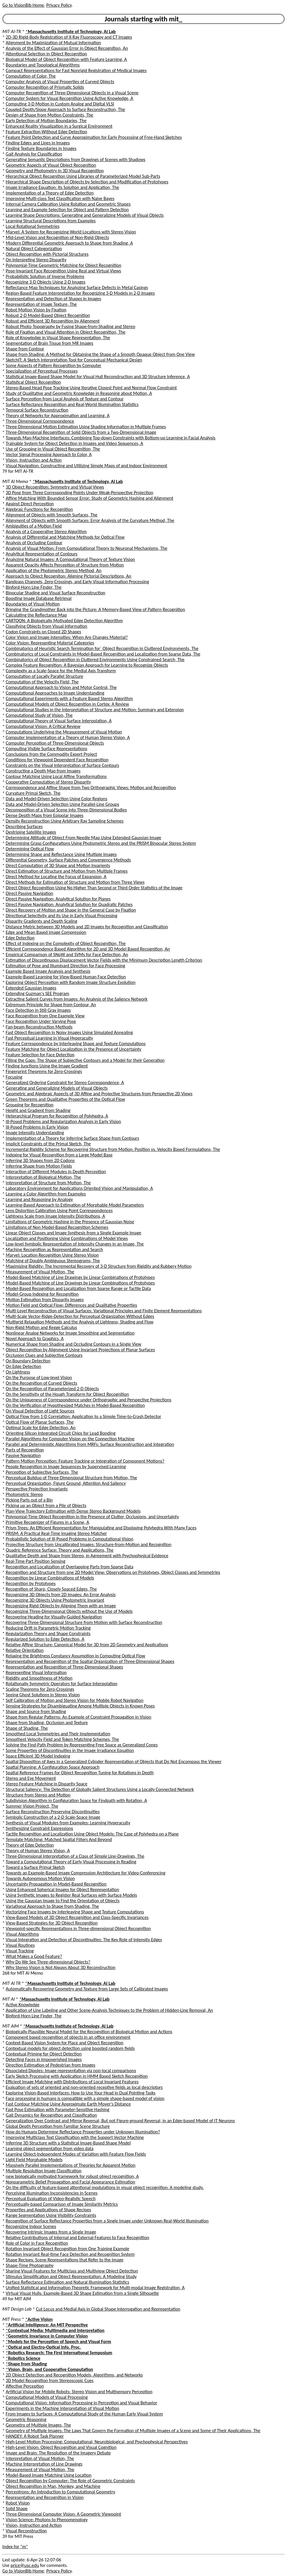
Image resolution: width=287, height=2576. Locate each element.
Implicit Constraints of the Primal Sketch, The (48, 1144)
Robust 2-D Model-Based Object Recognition (48, 315)
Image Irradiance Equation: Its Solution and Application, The (62, 187)
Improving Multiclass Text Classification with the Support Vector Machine (75, 2137)
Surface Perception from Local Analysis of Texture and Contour (65, 399)
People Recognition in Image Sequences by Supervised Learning (66, 1466)
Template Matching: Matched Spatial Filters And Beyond (59, 1839)
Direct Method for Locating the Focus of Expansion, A (56, 876)
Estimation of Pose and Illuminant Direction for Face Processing (65, 965)
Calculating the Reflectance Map (36, 615)
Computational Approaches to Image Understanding (55, 693)
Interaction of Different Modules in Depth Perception (56, 1171)
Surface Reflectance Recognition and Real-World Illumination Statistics (72, 404)
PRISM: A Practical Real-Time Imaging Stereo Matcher (56, 1533)
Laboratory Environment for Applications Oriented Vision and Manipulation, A (79, 1188)
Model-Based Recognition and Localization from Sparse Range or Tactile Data (78, 1288)
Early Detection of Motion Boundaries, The (46, 120)
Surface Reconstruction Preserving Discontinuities (53, 1811)
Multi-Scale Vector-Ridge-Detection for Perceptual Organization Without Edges (80, 1316)
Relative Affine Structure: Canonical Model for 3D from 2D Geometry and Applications (87, 1644)
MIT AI (8, 1999)
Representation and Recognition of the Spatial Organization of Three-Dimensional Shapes (90, 1661)
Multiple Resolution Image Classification (44, 2171)
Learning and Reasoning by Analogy (39, 1199)
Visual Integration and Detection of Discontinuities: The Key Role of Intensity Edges (84, 1939)
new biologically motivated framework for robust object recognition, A (72, 2176)
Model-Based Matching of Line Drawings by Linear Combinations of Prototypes (80, 1277)
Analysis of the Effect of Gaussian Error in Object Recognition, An (67, 48)
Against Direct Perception (30, 503)
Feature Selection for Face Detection (40, 1054)
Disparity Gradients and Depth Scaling (41, 921)
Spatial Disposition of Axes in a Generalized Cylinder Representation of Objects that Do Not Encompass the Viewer (114, 1761)
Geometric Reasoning (26, 2419)
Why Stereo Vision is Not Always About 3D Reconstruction (61, 1967)
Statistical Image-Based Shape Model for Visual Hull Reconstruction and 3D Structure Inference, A (98, 376)
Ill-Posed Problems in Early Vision (37, 1127)
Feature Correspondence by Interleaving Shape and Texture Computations (76, 1043)
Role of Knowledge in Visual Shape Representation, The (58, 337)
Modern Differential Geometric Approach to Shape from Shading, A (69, 243)
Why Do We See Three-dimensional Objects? (48, 1962)
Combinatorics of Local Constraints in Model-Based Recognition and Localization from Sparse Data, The (103, 654)
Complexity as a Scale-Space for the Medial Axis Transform (61, 670)
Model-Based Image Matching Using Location (49, 2475)
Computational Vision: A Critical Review (43, 726)
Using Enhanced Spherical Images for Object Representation (62, 1889)
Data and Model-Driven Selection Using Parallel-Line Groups (62, 804)
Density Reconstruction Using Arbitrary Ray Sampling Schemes (65, 821)
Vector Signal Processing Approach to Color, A (49, 454)
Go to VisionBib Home (23, 5)
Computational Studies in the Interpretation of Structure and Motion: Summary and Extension (95, 709)
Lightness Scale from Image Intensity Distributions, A (55, 1216)
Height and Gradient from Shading (38, 1110)
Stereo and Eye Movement (31, 1778)
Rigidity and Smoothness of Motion (39, 1678)
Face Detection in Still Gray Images (38, 1010)
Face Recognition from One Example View (45, 1016)
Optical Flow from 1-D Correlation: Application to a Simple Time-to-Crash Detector (83, 1416)
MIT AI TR (11, 1983)
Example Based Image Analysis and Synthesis (48, 971)
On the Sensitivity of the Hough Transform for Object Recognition (67, 1394)
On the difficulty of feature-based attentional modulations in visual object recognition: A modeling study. (105, 2187)
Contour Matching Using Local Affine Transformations (56, 776)
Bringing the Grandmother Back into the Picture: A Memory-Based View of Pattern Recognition (95, 609)
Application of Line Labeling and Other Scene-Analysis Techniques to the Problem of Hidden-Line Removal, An (109, 2010)
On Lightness (18, 1372)
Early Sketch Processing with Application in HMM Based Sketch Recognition (77, 2076)
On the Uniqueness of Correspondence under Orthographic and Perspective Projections (88, 1400)
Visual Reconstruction (26, 2531)
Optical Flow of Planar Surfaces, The (40, 1422)
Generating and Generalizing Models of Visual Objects (57, 1088)
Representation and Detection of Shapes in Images (53, 298)
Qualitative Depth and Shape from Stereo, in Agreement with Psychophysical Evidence (87, 1555)
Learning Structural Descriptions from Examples (51, 221)
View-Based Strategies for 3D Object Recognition (52, 1923)
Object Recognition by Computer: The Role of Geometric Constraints (70, 2480)
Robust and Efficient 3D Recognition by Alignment (53, 321)
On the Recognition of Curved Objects (41, 1383)
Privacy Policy (58, 5)
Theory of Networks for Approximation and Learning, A (58, 415)
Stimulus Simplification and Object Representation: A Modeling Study (71, 2276)
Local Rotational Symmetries (33, 226)
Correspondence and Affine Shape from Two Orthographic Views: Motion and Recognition (91, 787)
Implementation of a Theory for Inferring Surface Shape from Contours (72, 1138)
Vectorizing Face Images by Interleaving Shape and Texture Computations (75, 1912)
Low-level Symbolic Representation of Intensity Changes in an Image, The (75, 1244)
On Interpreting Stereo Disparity (36, 259)
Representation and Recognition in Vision (45, 2497)
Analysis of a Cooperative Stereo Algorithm (46, 531)
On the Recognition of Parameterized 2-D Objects (52, 1388)
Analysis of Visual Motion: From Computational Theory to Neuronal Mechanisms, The (86, 548)
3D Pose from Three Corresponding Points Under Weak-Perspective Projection (79, 492)
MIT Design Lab (17, 2309)
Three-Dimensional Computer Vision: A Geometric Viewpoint (63, 2514)
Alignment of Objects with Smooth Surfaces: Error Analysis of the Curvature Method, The (90, 520)
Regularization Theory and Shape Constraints (48, 1633)
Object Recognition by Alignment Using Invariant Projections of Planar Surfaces (80, 1349)
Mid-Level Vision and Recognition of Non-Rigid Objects (57, 237)
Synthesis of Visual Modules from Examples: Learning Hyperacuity (68, 1823)
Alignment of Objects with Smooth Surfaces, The (51, 515)
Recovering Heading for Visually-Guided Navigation (54, 1617)
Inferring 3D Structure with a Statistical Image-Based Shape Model (68, 2143)
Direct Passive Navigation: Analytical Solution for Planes (58, 899)
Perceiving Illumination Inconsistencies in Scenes (52, 2193)
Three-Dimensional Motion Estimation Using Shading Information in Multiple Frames (86, 426)
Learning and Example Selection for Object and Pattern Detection (67, 209)
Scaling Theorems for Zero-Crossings (40, 1689)
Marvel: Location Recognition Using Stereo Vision (52, 1255)
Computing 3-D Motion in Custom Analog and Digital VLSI (60, 104)
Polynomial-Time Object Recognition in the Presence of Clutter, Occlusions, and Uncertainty (92, 1516)
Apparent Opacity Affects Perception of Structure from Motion (65, 565)
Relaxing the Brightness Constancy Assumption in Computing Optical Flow (75, 1656)
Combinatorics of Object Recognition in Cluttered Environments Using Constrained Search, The (95, 659)
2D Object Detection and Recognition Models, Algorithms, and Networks (74, 2375)
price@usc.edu (25, 2565)
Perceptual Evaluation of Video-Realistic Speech (51, 2198)
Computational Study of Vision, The (39, 715)
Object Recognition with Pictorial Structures (47, 254)
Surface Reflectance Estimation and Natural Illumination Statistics (67, 2282)
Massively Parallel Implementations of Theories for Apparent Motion (70, 2165)
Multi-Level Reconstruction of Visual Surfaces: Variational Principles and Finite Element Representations (104, 1310)
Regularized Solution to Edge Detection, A (45, 1639)
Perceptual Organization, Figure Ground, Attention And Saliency (66, 1483)
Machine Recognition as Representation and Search (54, 1249)
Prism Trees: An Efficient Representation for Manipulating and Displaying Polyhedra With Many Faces (101, 1528)
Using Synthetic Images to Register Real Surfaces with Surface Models (71, 1895)
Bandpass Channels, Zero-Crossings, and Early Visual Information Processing (77, 581)
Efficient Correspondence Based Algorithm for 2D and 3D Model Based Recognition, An (88, 949)
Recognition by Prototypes (31, 1583)
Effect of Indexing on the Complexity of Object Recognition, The (66, 943)
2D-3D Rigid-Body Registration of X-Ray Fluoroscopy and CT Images (69, 37)
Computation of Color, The (31, 76)
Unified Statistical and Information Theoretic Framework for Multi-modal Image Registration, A (95, 2287)
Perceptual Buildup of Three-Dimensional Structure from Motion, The (71, 1477)
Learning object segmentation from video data (50, 2148)
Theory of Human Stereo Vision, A (38, 1850)
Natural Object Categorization (34, 248)
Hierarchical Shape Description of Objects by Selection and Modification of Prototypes (87, 182)
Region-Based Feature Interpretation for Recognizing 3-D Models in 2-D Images (80, 293)
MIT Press (11, 2319)
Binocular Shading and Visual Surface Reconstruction (55, 593)
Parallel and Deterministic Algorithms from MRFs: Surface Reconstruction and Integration (90, 1444)
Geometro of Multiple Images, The (38, 2425)
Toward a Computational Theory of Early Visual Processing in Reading (71, 1861)
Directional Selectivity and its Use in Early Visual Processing (61, 915)
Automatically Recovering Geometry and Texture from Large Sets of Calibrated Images (87, 1989)
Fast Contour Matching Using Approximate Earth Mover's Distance (68, 2104)
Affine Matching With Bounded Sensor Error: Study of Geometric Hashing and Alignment (89, 498)
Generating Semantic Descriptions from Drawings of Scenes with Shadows (75, 159)
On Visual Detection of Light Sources (40, 1411)
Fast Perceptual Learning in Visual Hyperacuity (49, 1038)
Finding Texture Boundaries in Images (41, 148)
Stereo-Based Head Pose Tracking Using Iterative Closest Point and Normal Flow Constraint (91, 387)
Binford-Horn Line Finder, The (34, 587)
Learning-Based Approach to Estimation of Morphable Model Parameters (75, 1205)
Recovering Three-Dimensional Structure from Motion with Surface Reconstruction (84, 1622)
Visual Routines (20, 1945)
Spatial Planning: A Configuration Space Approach (52, 1767)
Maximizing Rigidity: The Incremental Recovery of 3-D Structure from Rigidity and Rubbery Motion (99, 1266)
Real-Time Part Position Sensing (36, 1561)
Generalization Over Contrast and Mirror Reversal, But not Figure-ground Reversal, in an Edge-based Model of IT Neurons (120, 2120)
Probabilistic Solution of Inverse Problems (45, 276)
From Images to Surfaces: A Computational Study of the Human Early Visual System (84, 2414)
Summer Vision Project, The (32, 1806)
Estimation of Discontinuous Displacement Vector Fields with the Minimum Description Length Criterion (104, 960)
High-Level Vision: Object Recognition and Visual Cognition (61, 2447)
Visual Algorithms (22, 1934)
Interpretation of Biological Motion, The (43, 1177)
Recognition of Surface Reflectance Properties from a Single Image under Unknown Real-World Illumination (107, 2221)
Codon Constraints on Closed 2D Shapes (43, 631)
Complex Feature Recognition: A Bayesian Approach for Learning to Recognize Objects (87, 665)
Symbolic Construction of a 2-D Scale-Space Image (53, 1817)
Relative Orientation (25, 1650)
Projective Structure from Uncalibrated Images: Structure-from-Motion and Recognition (88, 1544)
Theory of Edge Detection (30, 1845)
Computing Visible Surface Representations (46, 748)
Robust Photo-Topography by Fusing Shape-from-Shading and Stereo (70, 326)
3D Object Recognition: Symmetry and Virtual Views (55, 487)
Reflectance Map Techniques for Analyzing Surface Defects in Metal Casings (77, 287)
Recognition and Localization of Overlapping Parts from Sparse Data (69, 1567)
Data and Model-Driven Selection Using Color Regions (56, 798)
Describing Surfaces (24, 826)
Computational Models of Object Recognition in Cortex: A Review (67, 704)
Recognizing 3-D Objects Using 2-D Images (45, 282)
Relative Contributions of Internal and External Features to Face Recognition (77, 2237)
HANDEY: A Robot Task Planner (35, 2436)
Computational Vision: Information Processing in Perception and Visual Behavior (81, 2403)
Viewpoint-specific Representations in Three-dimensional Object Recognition (78, 1928)
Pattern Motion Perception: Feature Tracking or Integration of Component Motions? (85, 1461)
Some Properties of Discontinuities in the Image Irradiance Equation (70, 1750)
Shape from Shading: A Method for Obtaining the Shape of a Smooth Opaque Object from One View (100, 354)
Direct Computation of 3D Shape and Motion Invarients (58, 865)
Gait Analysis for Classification (34, 154)
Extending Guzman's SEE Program (37, 993)
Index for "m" (15, 2546)
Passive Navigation (23, 1455)
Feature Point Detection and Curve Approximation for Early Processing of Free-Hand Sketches (94, 137)
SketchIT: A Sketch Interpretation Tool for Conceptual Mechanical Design (74, 360)
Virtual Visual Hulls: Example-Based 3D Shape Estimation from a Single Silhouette (82, 2293)
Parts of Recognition (25, 1450)
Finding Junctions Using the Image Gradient (47, 1066)
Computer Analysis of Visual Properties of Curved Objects (60, 81)
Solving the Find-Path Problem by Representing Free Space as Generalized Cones (82, 1745)
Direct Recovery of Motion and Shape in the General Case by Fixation (71, 910)
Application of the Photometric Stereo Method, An (54, 570)
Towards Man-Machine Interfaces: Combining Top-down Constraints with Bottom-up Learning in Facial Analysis (111, 438)
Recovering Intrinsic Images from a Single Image (51, 2232)
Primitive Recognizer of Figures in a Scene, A (47, 1522)
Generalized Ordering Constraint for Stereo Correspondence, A (65, 1082)
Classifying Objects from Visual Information (46, 626)
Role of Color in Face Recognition (37, 2243)
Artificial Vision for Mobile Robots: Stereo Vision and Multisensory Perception (79, 2391)
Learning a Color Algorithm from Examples (46, 1194)
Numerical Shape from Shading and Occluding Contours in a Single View (73, 1344)
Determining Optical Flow (30, 849)
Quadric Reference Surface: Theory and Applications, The (60, 1550)
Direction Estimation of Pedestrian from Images (50, 2065)
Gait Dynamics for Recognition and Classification (51, 2115)
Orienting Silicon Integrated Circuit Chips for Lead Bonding (61, 1433)
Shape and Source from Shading (36, 1711)
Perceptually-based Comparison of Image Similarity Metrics (62, 2204)
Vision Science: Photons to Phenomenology (47, 2519)
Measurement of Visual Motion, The (40, 1272)
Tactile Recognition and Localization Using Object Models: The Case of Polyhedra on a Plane (92, 1834)
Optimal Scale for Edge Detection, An (40, 1427)
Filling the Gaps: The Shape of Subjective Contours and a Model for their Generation (85, 1060)
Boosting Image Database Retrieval (39, 598)
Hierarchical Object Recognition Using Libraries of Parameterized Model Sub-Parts (83, 176)
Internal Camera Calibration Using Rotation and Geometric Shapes (68, 204)
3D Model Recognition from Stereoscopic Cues (50, 2380)
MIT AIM (10, 2026)
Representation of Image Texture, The (41, 304)
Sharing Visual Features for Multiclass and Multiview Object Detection (72, 2271)
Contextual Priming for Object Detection (44, 2054)
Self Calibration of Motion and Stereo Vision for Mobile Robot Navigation (75, 1700)
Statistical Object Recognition (33, 382)
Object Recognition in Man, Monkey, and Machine (53, 2486)
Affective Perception (25, 2386)
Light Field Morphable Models (34, 2159)
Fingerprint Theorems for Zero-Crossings (44, 1071)
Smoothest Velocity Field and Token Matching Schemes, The (62, 1739)
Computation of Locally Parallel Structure (44, 676)
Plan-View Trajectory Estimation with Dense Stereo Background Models (73, 1511)
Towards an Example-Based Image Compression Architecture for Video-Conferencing (86, 1873)
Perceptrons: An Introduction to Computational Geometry (60, 2492)
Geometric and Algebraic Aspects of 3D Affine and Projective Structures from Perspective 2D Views (99, 1093)
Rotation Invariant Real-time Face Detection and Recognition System (70, 2254)
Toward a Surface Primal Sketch (35, 1867)
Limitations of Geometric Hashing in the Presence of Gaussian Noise (70, 1221)
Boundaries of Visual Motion (33, 604)
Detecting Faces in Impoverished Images (44, 2059)
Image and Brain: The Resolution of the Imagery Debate (58, 2453)
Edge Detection (20, 938)
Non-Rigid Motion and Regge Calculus (41, 1327)
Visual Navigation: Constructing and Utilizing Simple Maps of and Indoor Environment (86, 465)
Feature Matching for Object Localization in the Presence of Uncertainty (73, 1049)
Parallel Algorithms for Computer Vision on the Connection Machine (70, 1438)
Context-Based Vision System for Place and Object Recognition (64, 2043)
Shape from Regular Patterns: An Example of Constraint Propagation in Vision (79, 1717)
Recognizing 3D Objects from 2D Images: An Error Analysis (61, 1594)
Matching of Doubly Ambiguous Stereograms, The (53, 1260)
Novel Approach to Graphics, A (35, 1338)
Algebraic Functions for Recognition (39, 509)
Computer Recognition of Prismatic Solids (45, 87)
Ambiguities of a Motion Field (34, 526)
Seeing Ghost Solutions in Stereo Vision (43, 1695)
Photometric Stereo (24, 1494)
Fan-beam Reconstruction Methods (39, 1027)
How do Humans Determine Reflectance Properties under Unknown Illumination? (83, 2132)
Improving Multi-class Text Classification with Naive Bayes (60, 198)
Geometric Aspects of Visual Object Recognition (51, 165)
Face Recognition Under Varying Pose (41, 1021)
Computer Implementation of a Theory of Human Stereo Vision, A (68, 737)
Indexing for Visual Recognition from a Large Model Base (59, 1155)
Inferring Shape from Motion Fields (39, 1166)
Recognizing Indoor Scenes (31, 2226)
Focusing (14, 1077)
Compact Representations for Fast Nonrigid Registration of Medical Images (76, 70)
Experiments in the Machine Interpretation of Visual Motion (62, 2408)
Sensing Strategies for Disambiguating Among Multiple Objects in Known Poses (80, 1706)
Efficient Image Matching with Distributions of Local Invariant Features (72, 2081)
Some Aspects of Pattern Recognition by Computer (54, 365)
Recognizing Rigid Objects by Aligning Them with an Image (61, 1605)
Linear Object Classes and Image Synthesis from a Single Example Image (73, 1233)
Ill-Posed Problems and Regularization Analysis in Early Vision (63, 1121)
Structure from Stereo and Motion (38, 1795)
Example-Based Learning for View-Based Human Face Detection (66, 977)
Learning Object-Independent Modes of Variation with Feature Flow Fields (76, 2154)
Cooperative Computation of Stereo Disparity (48, 782)
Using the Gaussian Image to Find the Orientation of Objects (63, 1900)
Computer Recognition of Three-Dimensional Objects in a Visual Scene (72, 92)
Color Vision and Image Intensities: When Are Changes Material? (67, 637)
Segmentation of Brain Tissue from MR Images (49, 343)
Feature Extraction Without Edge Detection (46, 131)
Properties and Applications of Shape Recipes (48, 2209)
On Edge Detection (23, 1366)
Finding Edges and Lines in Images (38, 143)
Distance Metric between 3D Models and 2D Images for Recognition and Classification (87, 926)
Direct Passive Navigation (29, 893)
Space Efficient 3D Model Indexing (38, 1756)
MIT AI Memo (15, 481)
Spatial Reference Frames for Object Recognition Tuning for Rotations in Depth (80, 1772)
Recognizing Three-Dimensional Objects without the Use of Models (69, 1611)
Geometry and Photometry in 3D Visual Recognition (55, 170)
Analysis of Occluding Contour (34, 542)
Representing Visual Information (36, 1672)
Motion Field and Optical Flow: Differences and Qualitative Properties (71, 1305)
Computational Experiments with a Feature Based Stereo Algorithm (69, 698)
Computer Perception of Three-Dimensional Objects (55, 743)
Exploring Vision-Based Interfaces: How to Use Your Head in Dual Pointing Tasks (81, 2093)
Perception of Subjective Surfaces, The (42, 1472)
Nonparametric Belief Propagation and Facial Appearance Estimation (70, 2182)
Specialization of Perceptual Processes (42, 371)
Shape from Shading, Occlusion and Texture (47, 1722)
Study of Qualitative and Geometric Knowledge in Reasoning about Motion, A (79, 393)
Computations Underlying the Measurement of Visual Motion (64, 732)
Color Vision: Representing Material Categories (50, 643)
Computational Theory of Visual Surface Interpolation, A (59, 721)
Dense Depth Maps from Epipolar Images (45, 815)
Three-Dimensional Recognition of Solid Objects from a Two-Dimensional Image (81, 432)
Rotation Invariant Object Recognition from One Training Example (67, 2248)
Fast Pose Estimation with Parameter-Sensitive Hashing (57, 2109)
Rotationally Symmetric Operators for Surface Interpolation (61, 1683)
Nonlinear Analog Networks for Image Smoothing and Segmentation (70, 1333)
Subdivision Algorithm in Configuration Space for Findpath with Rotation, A (76, 1800)
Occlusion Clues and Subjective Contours (44, 1355)
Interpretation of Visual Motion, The (40, 2458)
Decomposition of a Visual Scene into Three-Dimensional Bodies (66, 810)
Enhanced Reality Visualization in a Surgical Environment (59, 126)
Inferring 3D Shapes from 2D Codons (40, 1160)
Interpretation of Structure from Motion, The (48, 1182)
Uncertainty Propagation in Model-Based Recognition (56, 1884)
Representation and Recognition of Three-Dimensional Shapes (64, 1667)
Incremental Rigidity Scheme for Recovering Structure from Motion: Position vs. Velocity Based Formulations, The (113, 1149)
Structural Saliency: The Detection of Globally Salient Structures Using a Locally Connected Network (100, 1789)
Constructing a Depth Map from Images (43, 771)
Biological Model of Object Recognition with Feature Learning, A (66, 59)
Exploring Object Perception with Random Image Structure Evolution (70, 982)
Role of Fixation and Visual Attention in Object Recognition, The (66, 332)
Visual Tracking (20, 1951)
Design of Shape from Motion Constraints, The (49, 115)
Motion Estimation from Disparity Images (45, 1299)
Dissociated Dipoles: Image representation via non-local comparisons (71, 2070)
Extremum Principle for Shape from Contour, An (51, 1004)
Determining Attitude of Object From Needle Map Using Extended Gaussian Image (83, 837)
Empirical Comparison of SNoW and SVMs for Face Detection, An (67, 954)
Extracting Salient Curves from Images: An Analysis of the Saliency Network (76, 999)
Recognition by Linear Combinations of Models (50, 1578)
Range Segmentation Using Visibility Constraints (51, 2215)
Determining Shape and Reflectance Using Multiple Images (61, 854)
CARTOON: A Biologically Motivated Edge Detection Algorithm (64, 620)
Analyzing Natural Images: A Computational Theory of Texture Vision (70, 559)
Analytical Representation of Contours (42, 554)
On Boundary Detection (28, 1361)
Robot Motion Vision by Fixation (36, 310)
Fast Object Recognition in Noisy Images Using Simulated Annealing (69, 1032)
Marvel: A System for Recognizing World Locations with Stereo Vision (71, 232)
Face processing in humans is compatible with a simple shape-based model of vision (85, 2098)
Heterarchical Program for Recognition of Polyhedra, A (57, 1116)
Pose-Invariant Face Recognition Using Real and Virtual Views (63, 271)
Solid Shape (17, 2508)
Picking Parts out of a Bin (29, 1500)
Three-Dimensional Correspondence (40, 421)
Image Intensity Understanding (35, 1132)
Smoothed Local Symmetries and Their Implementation (58, 1733)
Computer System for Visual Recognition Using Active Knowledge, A (69, 98)
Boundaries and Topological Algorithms (43, 65)
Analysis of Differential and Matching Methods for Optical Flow (65, 537)
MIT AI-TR (11, 31)
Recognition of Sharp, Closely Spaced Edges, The (51, 1589)
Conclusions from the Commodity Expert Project (51, 754)
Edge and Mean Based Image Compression (46, 932)
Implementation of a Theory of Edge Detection (50, 193)
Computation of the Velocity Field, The (42, 682)
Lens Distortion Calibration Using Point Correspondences (59, 1210)
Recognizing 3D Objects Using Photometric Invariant (55, 1600)
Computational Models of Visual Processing (47, 2397)
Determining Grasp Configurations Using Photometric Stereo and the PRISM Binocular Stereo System (101, 843)
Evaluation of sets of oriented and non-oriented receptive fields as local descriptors (84, 2087)
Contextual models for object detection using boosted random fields (70, 2048)
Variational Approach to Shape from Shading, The (52, 1906)
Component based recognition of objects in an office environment (68, 2037)
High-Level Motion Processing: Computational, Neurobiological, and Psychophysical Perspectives (97, 2441)
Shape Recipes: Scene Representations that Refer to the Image (64, 2260)
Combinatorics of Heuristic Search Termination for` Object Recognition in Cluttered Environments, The (102, 648)
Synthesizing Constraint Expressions (39, 1828)
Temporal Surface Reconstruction (37, 410)
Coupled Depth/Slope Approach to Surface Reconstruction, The (65, 109)
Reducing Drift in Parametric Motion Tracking (48, 1628)
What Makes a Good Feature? (34, 1956)
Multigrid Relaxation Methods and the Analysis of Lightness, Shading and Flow (80, 1322)
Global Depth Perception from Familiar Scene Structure (58, 2126)
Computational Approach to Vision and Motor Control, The (61, 687)
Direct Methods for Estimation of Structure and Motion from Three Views (75, 882)
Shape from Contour (25, 349)
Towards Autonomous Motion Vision (40, 1878)
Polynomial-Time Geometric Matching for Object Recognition (63, 265)
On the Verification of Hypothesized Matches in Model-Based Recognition (75, 1405)
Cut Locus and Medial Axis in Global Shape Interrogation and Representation (108, 2309)
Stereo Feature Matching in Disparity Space (46, 1784)
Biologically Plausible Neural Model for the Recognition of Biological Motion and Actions (89, 2031)
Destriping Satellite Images (31, 832)
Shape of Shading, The (27, 1728)
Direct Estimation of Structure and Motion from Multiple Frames (67, 871)
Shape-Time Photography (30, 2265)
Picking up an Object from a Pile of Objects (46, 1505)
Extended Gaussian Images (31, 988)
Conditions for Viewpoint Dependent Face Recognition (57, 759)
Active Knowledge (22, 2004)
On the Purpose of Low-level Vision (39, 1377)
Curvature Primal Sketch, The (33, 793)
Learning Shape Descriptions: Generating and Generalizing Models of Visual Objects (85, 215)
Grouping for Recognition (30, 1105)
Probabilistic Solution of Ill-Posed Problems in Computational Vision (69, 1539)
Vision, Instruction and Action (34, 460)
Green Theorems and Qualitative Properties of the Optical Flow (65, 1099)
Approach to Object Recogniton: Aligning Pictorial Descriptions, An (68, 576)
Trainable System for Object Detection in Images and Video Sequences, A (74, 443)
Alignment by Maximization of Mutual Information (53, 42)
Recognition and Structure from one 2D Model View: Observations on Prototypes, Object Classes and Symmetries (113, 1572)
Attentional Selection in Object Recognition (46, 54)
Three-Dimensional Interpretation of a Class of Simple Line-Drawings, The (75, 1856)
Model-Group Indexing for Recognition (42, 1294)
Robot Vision (18, 2503)
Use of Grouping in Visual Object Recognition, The (53, 449)
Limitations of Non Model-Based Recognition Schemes (57, 1227)
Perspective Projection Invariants (37, 1489)
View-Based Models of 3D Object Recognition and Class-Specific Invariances (77, 1917)
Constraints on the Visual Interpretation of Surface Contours (62, 765)
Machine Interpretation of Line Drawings (44, 2464)
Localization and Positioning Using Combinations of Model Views (67, 1238)
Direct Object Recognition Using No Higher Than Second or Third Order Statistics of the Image (94, 887)
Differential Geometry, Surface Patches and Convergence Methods (68, 860)
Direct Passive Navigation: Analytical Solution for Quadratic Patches (69, 904)
